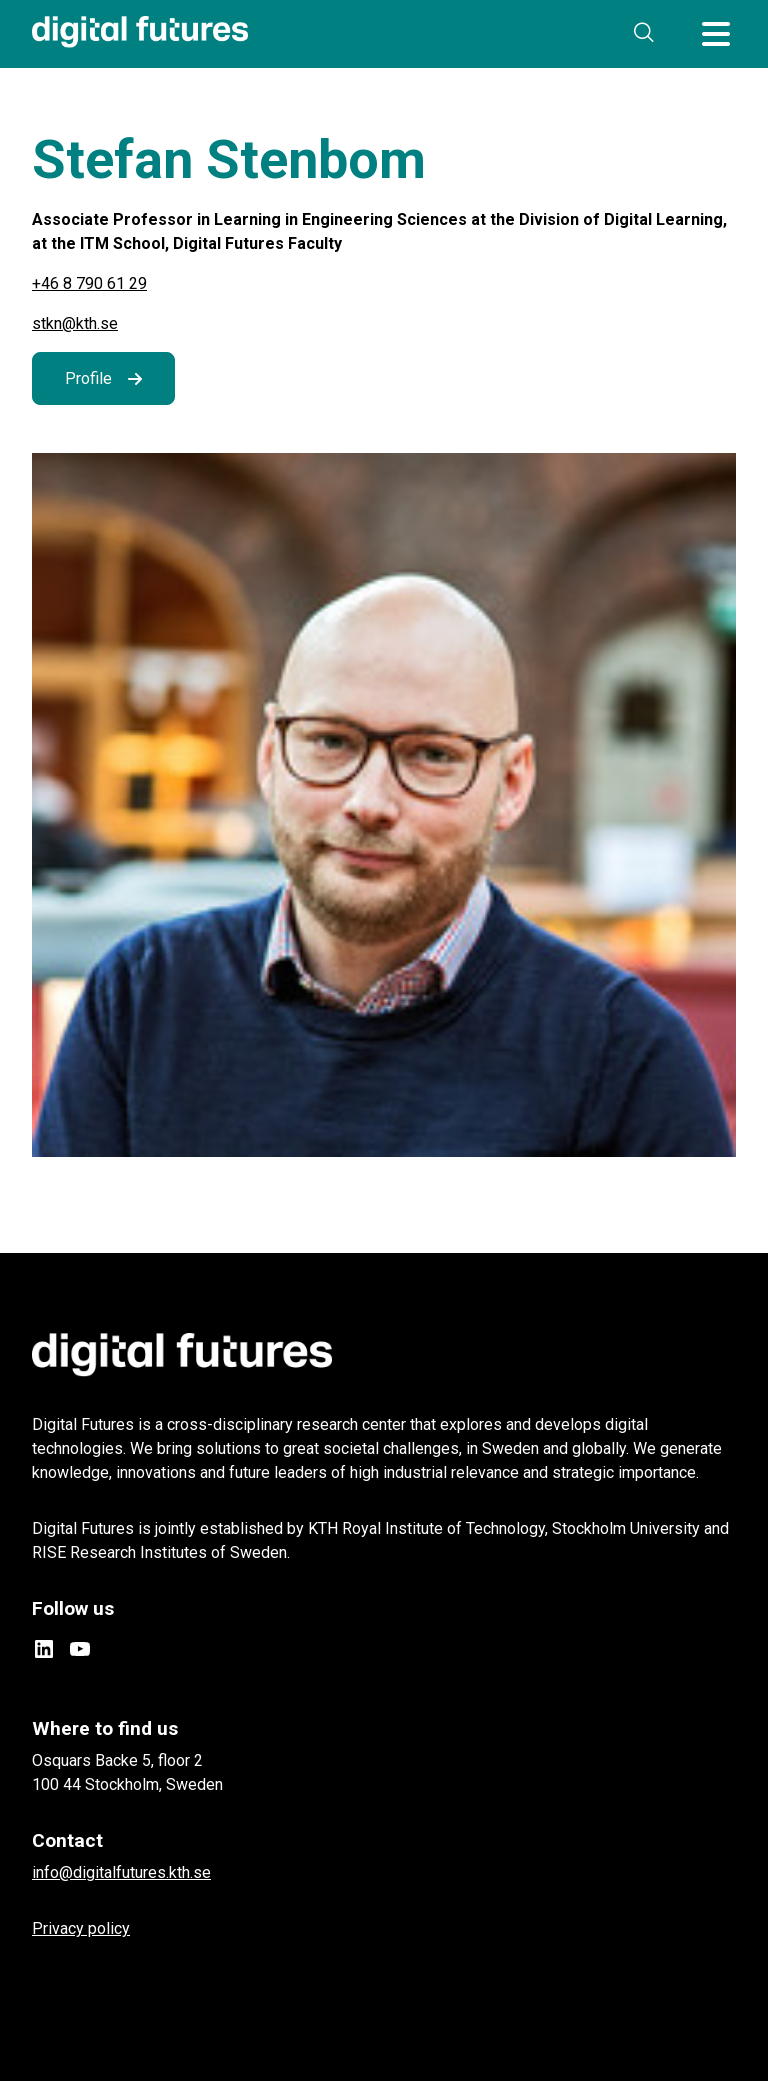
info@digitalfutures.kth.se (121, 1872)
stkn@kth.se (75, 323)
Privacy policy (81, 1928)
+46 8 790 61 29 (89, 283)
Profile (88, 378)
